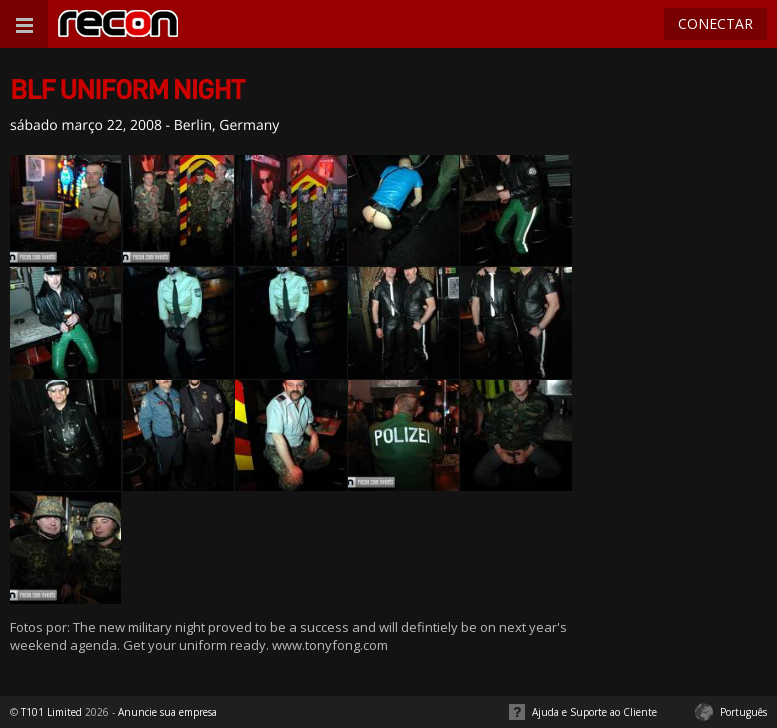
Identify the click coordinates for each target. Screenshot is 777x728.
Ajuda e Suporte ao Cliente (594, 712)
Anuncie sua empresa (167, 712)
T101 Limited (51, 712)
